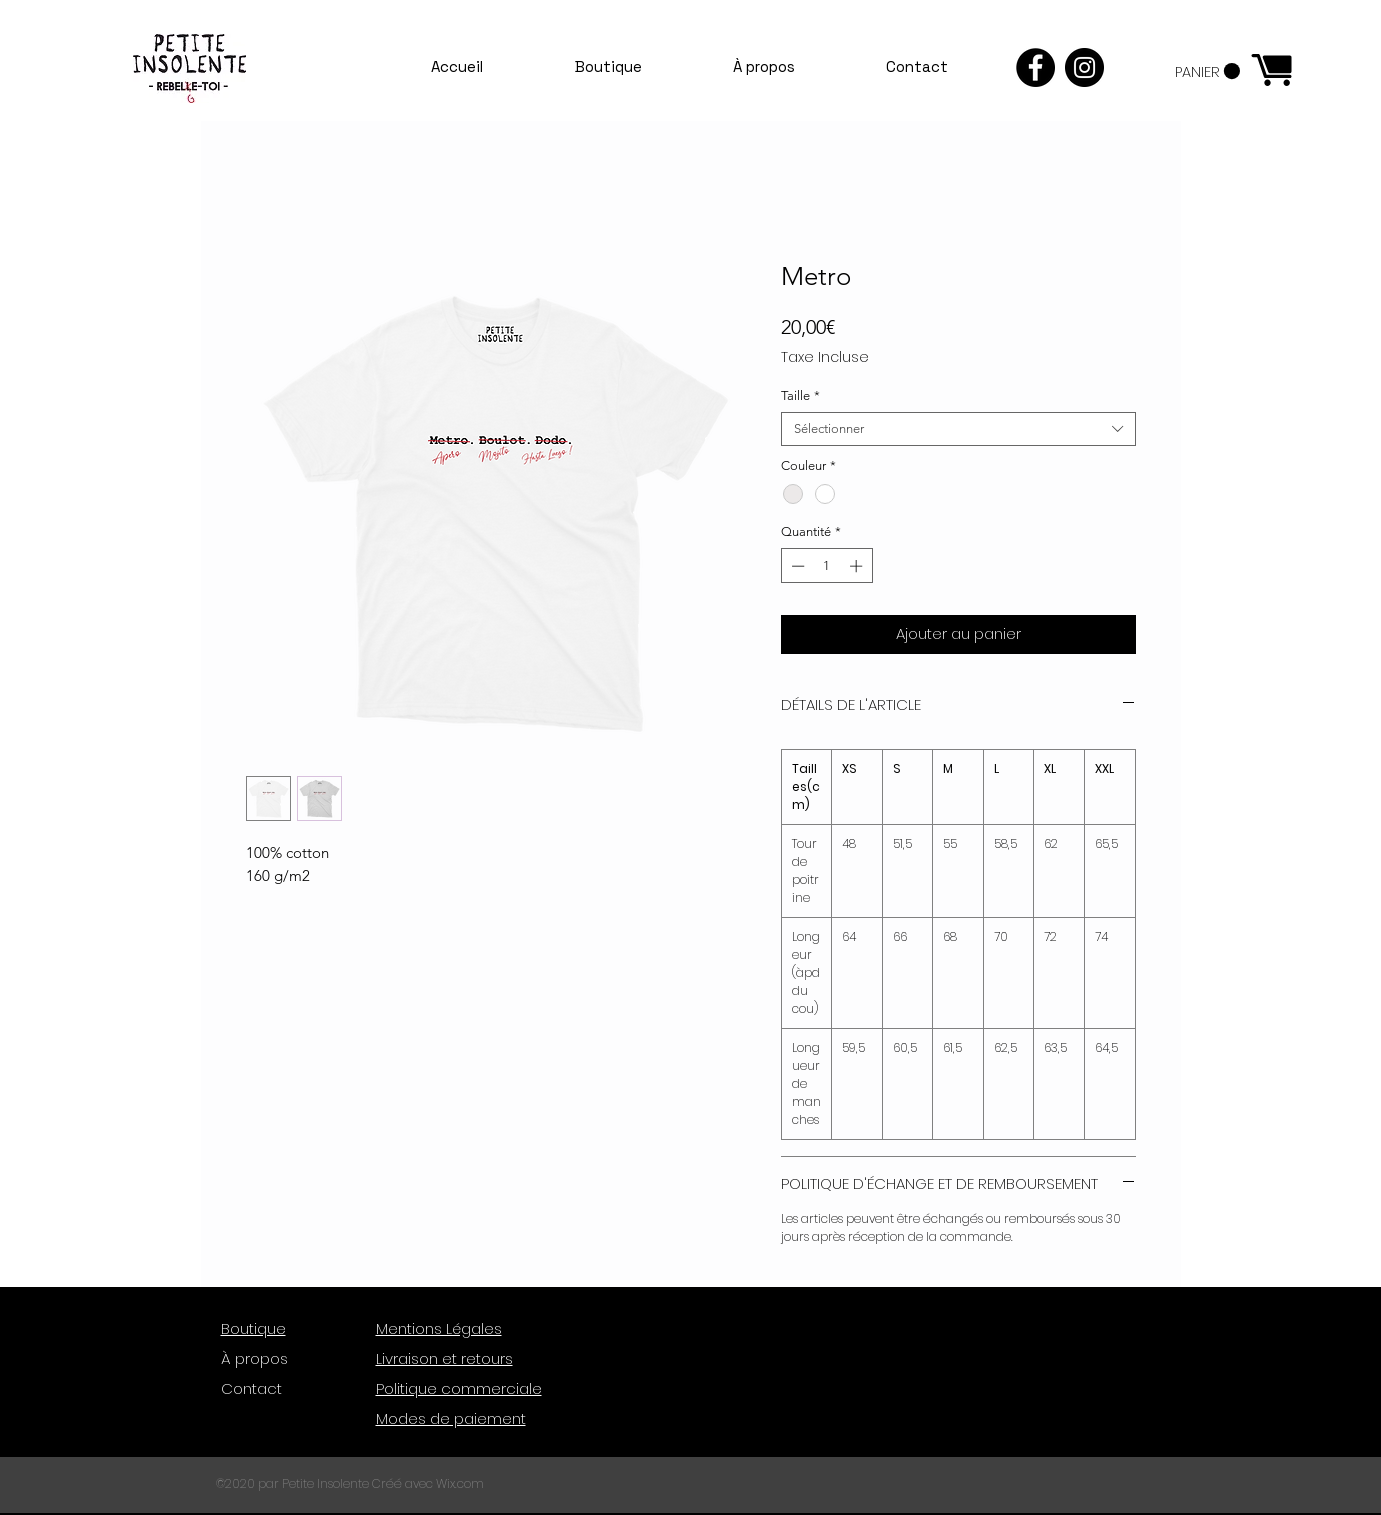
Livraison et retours (444, 1358)
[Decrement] (796, 566)
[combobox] (958, 429)
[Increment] (858, 566)
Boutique (253, 1328)
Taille (800, 395)
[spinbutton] (826, 566)
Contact (251, 1388)
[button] (1207, 71)
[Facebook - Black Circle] (1035, 67)
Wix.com (460, 1483)
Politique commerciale (459, 1388)
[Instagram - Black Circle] (1084, 67)
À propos (254, 1358)
